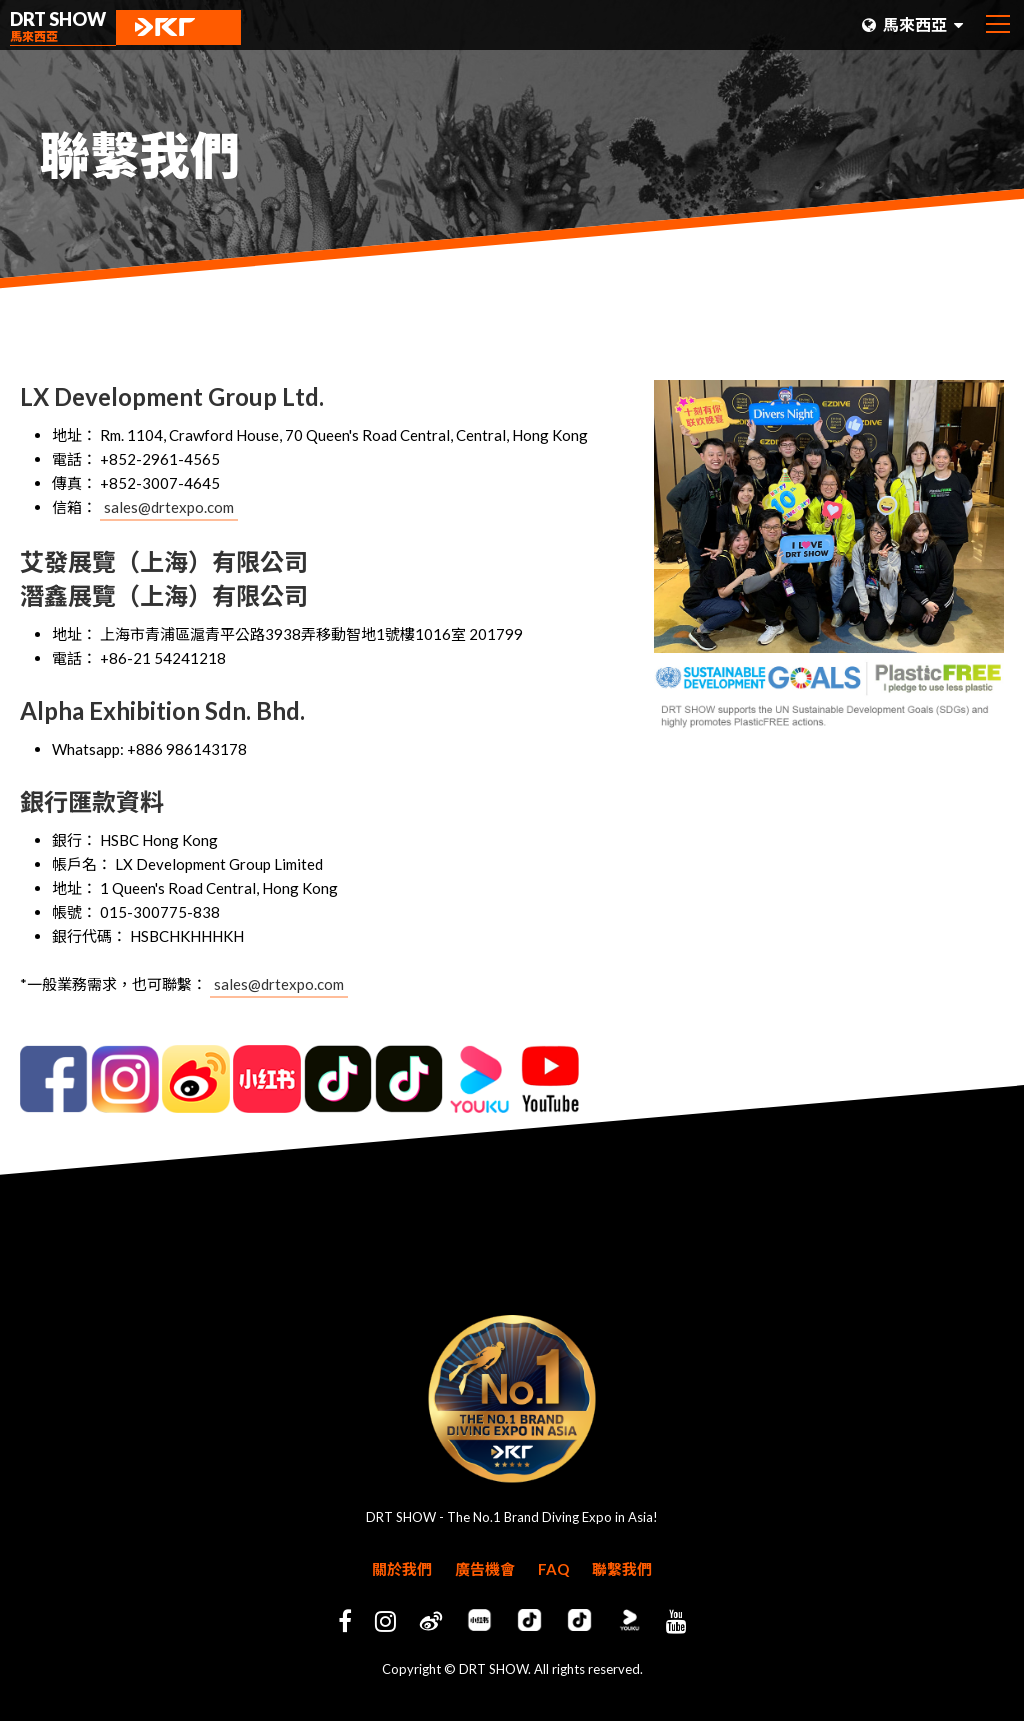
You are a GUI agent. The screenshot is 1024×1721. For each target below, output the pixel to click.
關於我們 (402, 1569)
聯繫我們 (622, 1569)
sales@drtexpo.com (169, 507)
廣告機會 (485, 1569)
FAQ (553, 1569)
